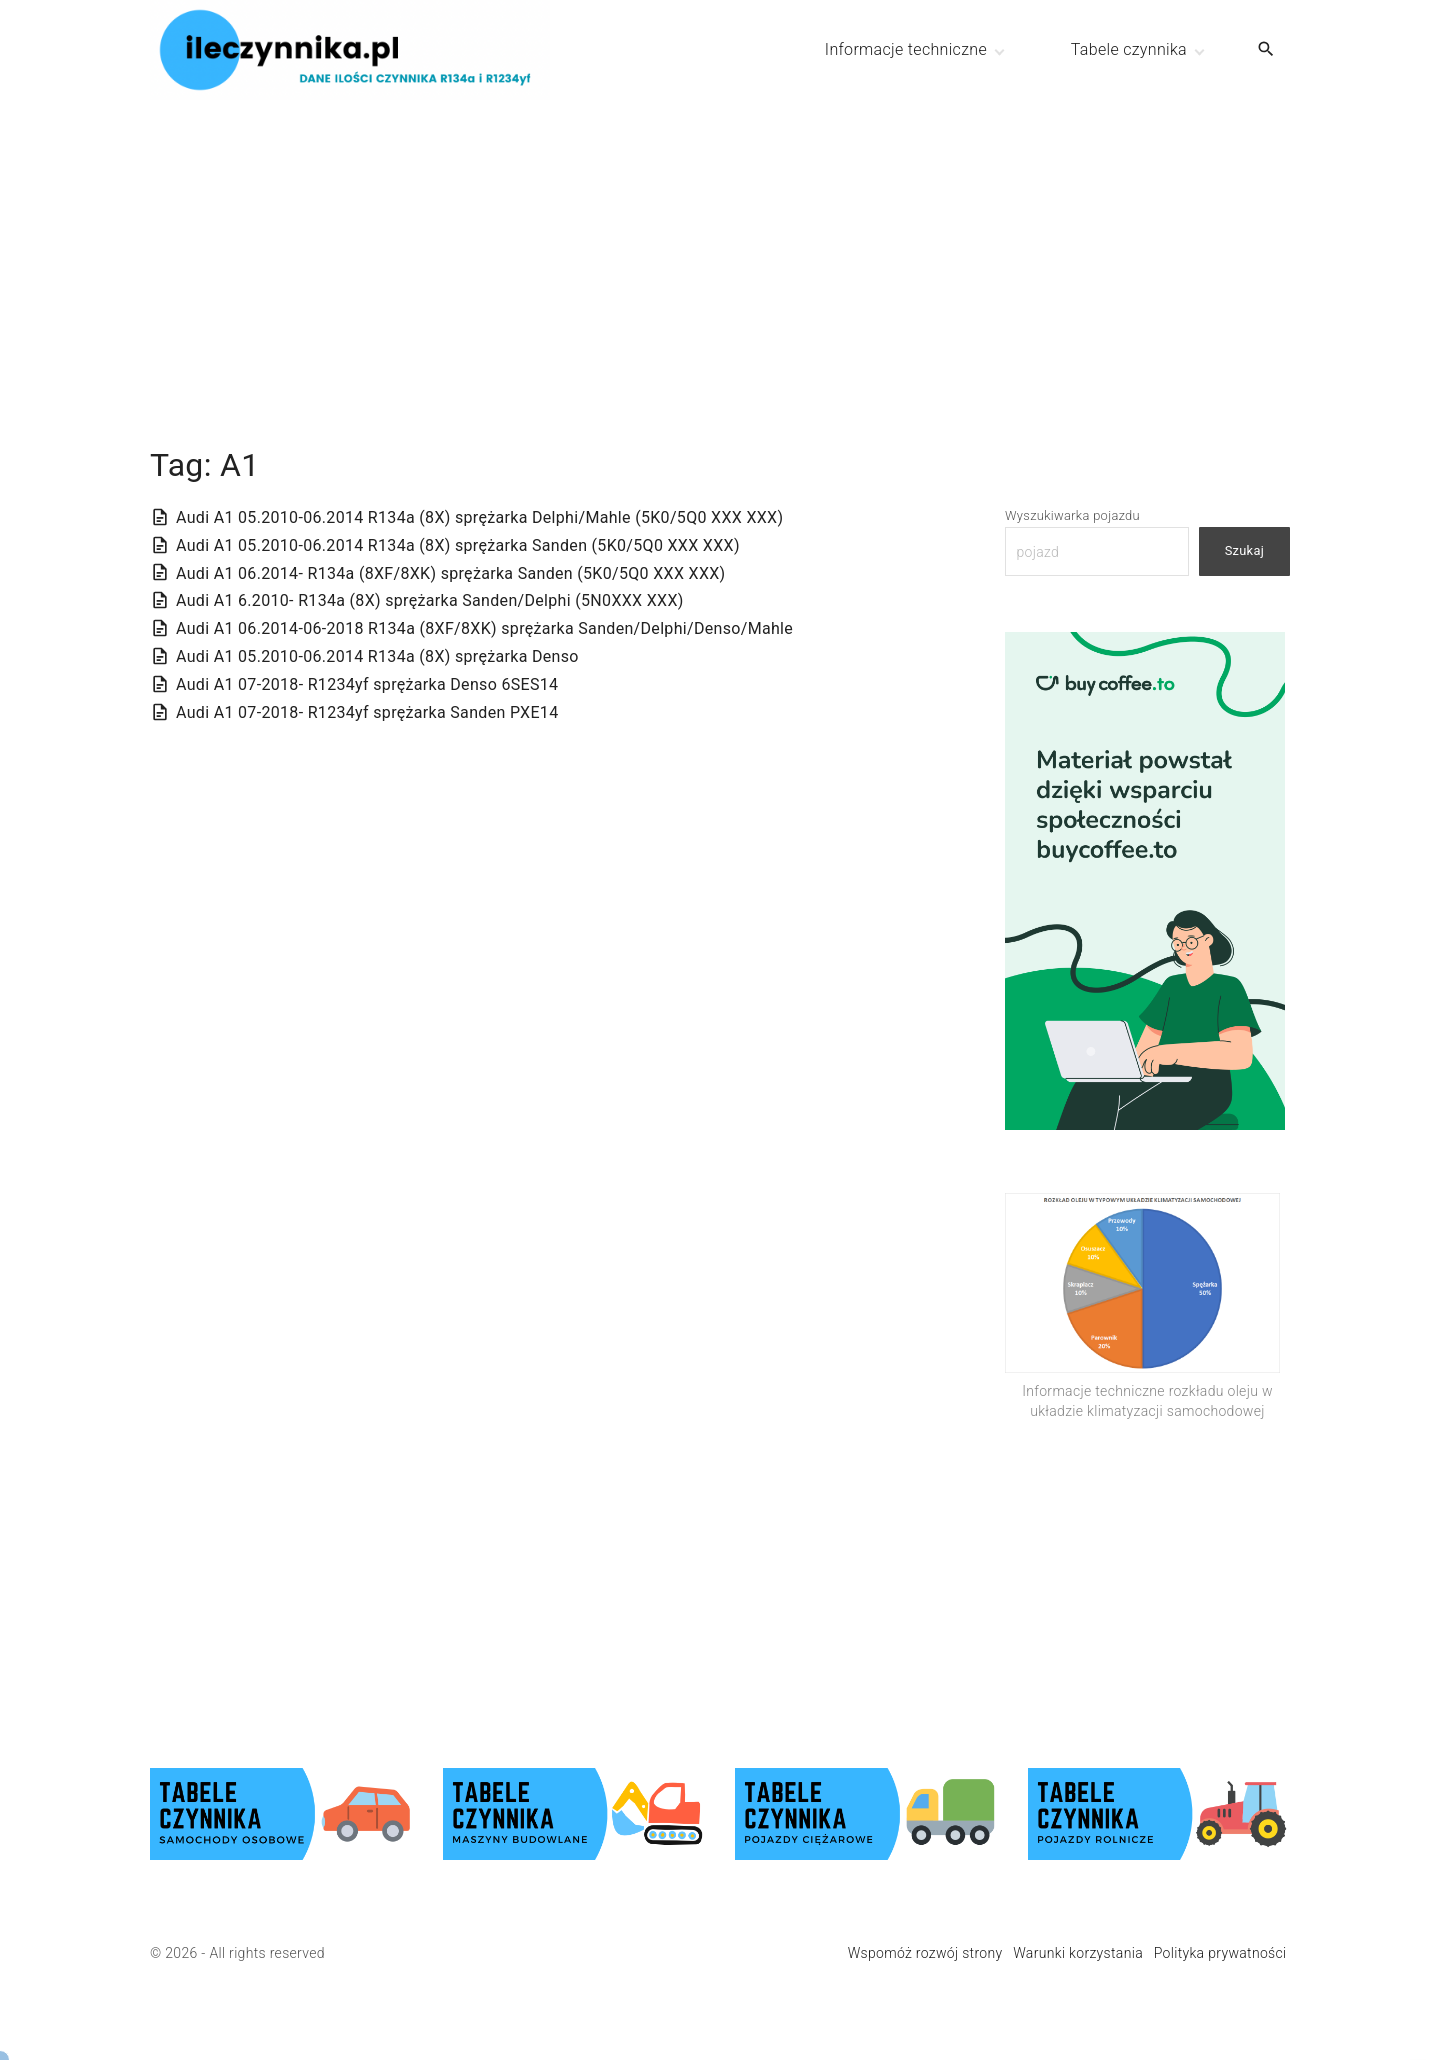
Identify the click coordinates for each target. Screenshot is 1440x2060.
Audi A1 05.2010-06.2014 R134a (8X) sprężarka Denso (377, 656)
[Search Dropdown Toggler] (1266, 50)
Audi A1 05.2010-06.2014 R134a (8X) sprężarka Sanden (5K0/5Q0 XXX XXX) (458, 545)
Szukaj (1244, 550)
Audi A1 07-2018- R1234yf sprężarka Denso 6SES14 (367, 684)
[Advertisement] (720, 240)
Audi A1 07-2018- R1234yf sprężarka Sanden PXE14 (367, 712)
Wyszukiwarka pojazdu (1072, 515)
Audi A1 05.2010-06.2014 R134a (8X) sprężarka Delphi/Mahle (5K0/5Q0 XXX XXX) (479, 517)
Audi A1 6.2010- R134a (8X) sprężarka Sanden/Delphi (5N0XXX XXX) (430, 600)
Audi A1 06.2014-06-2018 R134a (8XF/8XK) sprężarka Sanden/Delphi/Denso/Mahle (484, 628)
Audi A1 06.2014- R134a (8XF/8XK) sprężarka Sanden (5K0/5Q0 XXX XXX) (451, 573)
